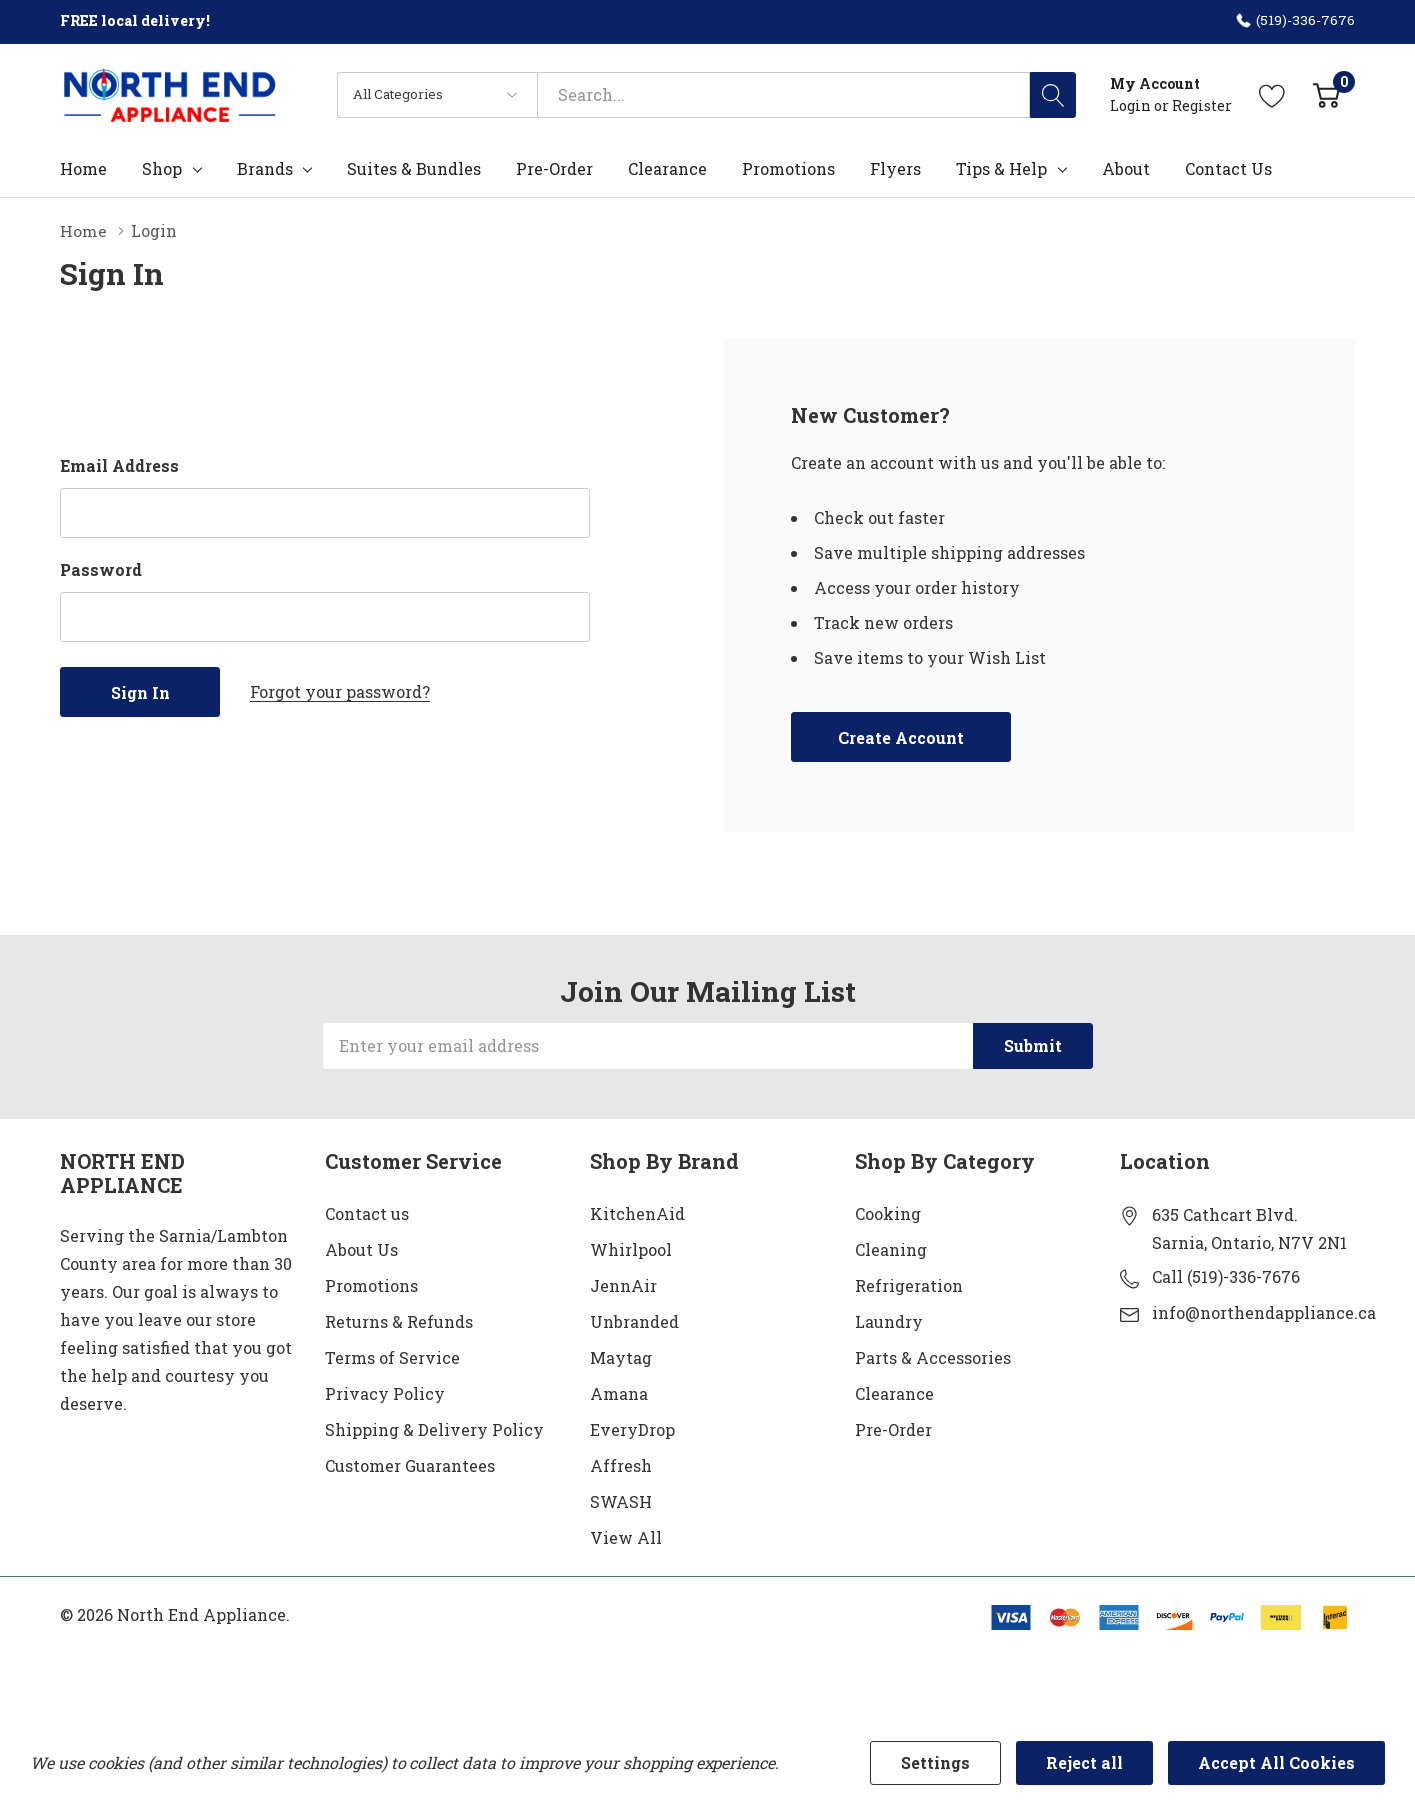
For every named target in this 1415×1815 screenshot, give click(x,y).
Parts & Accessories (933, 1356)
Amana (619, 1392)
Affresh (621, 1464)
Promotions (371, 1284)
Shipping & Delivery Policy (434, 1428)
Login (1132, 105)
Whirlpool (631, 1248)
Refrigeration (909, 1284)
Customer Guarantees (410, 1464)
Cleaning (891, 1248)
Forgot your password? (340, 690)
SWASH (621, 1500)
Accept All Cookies (1276, 1762)
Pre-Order (893, 1428)
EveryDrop (632, 1428)
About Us (361, 1248)
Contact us (367, 1212)
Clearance (894, 1392)
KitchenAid (637, 1212)
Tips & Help (1001, 169)
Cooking (888, 1212)
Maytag (621, 1356)
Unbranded (634, 1320)
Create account (901, 736)
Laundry (889, 1320)
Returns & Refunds (399, 1320)
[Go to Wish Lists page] (1272, 94)
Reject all (1084, 1762)
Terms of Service (392, 1356)
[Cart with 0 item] (1326, 94)
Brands (265, 169)
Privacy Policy (385, 1392)
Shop (162, 169)
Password (101, 568)
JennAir (623, 1284)
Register (1202, 105)
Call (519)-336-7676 (1226, 1275)
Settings (935, 1762)
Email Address (119, 464)
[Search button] (1053, 95)
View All (626, 1536)
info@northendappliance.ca (1264, 1311)
